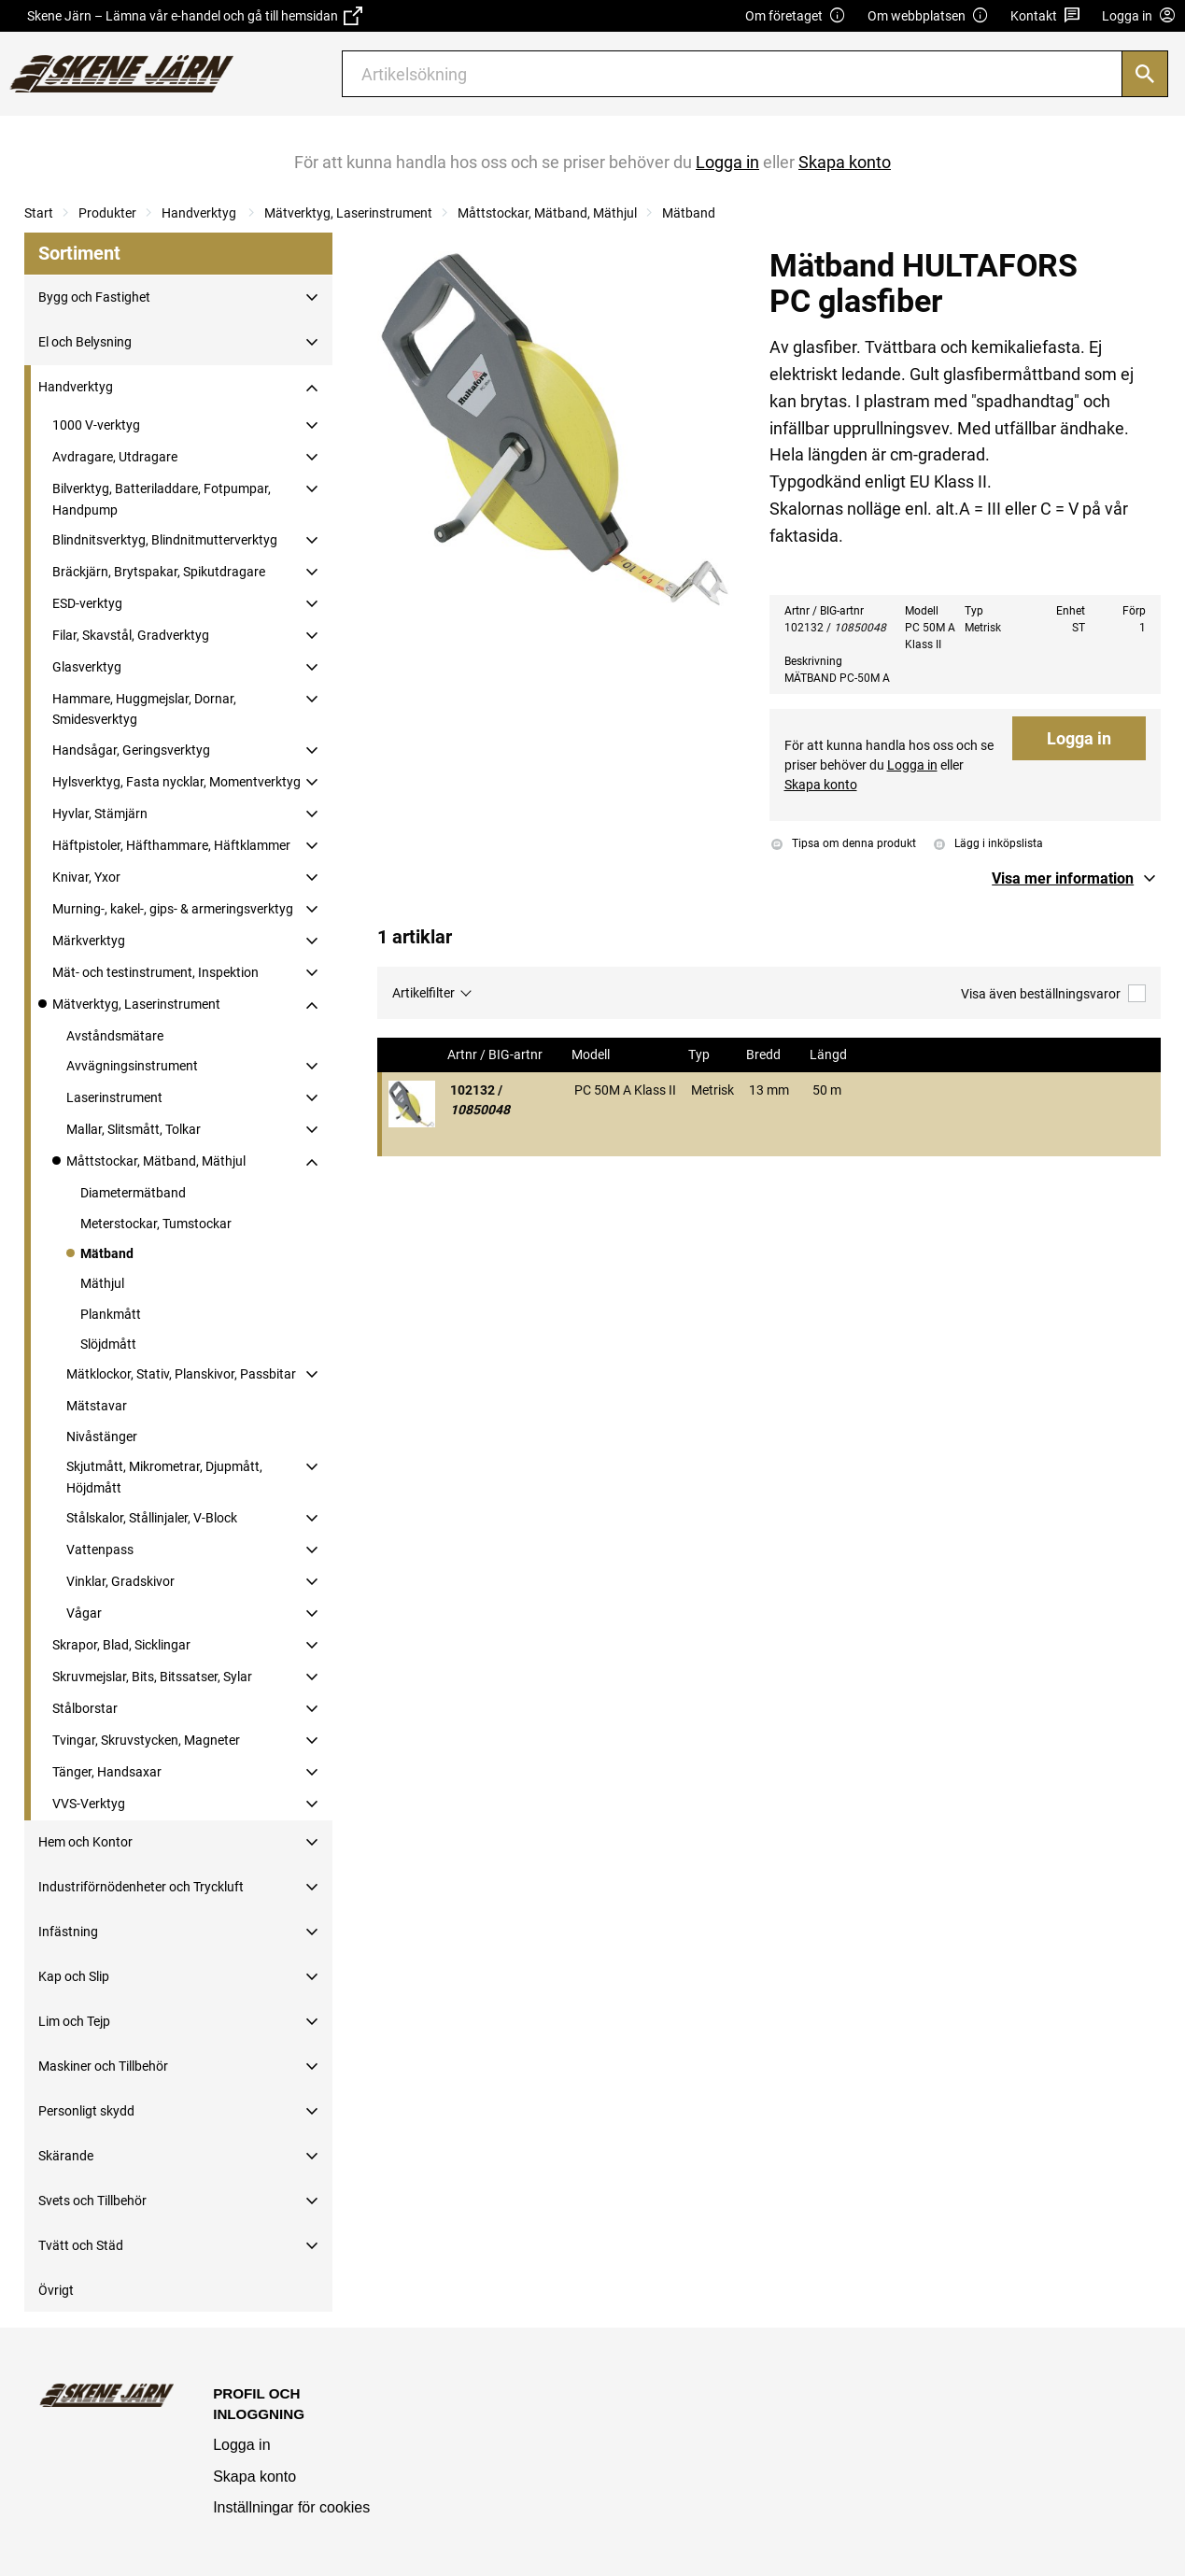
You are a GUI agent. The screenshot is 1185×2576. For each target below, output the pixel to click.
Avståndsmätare (114, 1035)
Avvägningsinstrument (132, 1065)
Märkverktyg (88, 940)
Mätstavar (96, 1405)
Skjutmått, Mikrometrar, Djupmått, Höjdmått (164, 1476)
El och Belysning (85, 341)
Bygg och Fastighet (94, 297)
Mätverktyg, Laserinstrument (348, 212)
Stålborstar (85, 1708)
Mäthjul (102, 1283)
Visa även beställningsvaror (1053, 993)
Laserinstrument (114, 1097)
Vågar (84, 1613)
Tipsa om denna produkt (843, 844)
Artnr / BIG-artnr (496, 1055)
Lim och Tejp (74, 2021)
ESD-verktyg (87, 603)
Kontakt (1045, 16)
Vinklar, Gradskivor (120, 1581)
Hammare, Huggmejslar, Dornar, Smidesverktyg (144, 709)
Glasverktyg (86, 666)
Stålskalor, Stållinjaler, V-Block (151, 1517)
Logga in (1079, 738)
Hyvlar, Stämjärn (100, 813)
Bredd (764, 1055)
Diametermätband (133, 1192)
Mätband (688, 212)
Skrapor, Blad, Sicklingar (121, 1644)
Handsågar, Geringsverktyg (131, 750)
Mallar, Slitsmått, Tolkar (133, 1129)
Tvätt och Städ (80, 2245)
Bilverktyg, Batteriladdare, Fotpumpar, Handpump (161, 499)
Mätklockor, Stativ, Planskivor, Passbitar (181, 1373)
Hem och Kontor (85, 1841)
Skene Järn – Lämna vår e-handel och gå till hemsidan (194, 16)
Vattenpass (100, 1549)
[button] (1076, 879)
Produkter (107, 212)
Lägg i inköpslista (988, 843)
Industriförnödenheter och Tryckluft (141, 1886)
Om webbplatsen (928, 16)
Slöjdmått (108, 1344)
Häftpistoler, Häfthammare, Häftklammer (171, 845)
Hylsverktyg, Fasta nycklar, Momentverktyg (176, 781)
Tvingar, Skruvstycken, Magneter (146, 1740)
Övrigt (56, 2290)
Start (38, 212)
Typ (700, 1055)
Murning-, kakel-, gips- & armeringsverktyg (172, 908)
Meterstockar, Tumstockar (156, 1223)
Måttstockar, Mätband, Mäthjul (547, 212)
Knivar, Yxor (86, 877)
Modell (592, 1055)
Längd (830, 1055)
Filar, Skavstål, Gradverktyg (130, 635)
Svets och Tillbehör (92, 2200)
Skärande (65, 2155)
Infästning (68, 1931)
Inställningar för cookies (291, 2507)
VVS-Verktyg (88, 1803)
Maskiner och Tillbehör (103, 2066)
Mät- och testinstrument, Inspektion (155, 972)
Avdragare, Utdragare (114, 456)
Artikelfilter (423, 992)
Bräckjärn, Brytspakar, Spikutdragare (158, 571)
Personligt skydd (86, 2110)
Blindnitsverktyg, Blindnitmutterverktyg (164, 539)
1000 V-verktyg (96, 425)
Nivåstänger (101, 1436)
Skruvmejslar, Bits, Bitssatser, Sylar (152, 1676)
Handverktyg (200, 212)
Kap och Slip (73, 1976)
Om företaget (795, 16)
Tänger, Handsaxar (107, 1771)
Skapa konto (254, 2476)
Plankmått (110, 1314)
